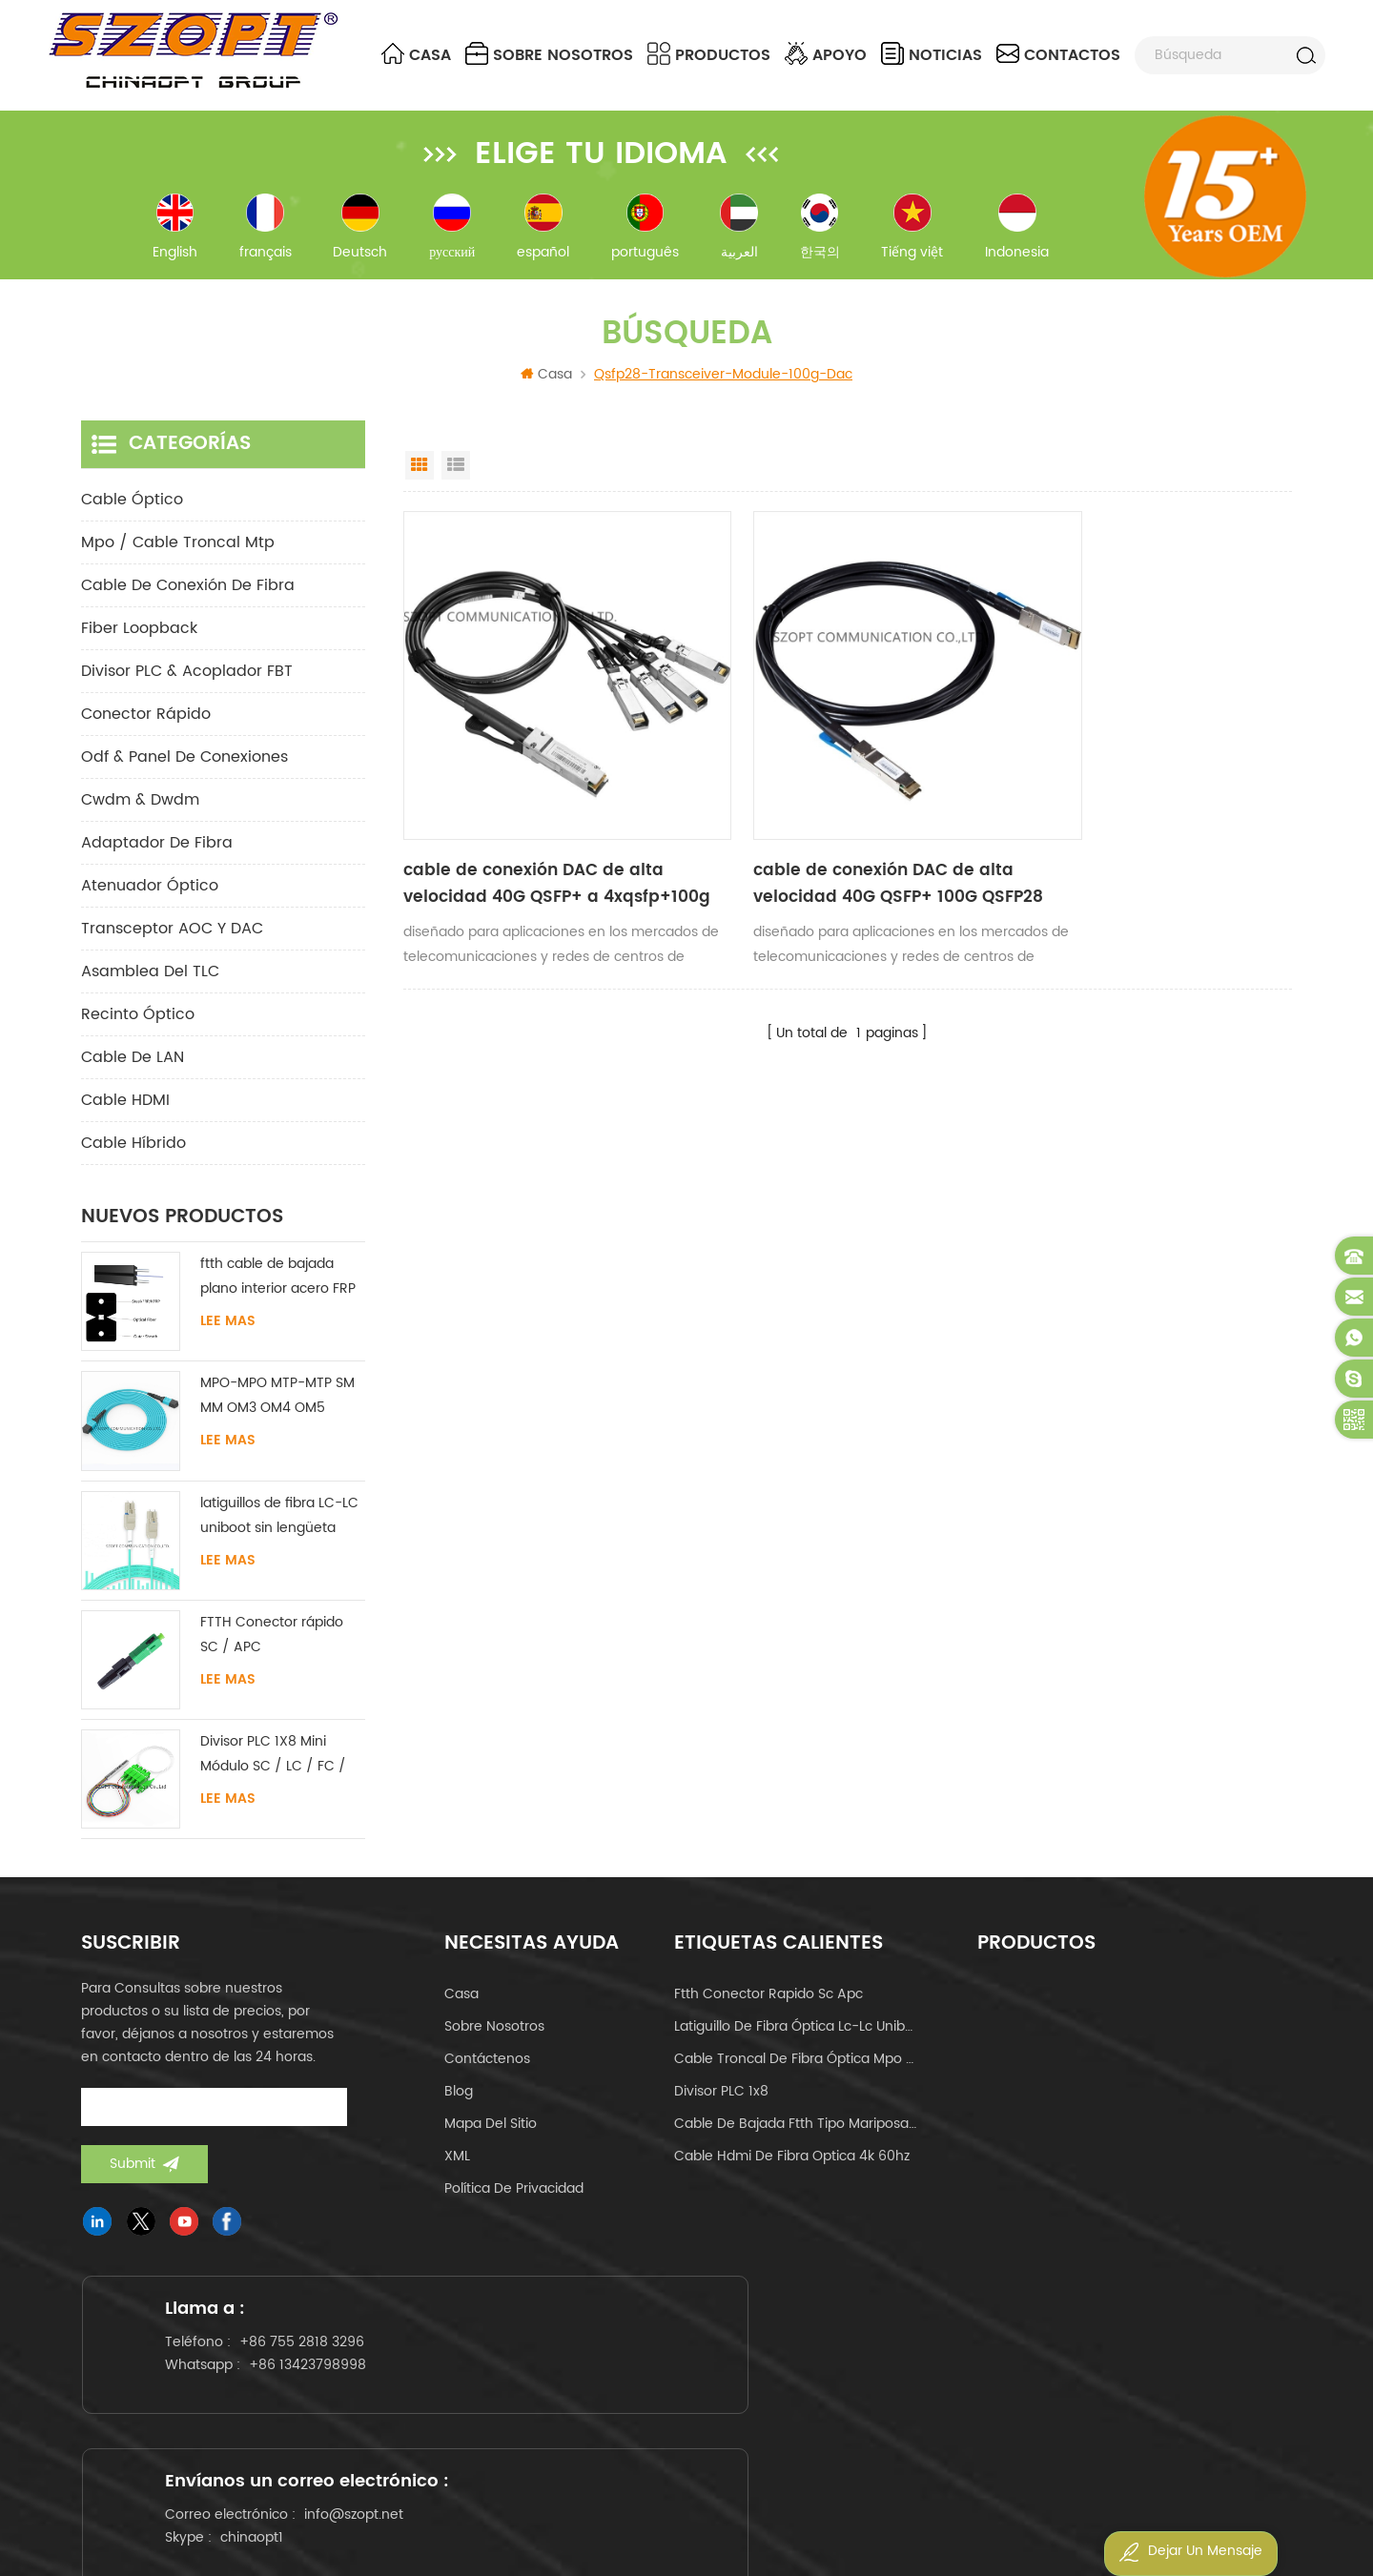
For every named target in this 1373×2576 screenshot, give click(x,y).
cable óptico (132, 513)
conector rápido (146, 727)
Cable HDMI (125, 1113)
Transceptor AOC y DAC (172, 942)
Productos (708, 55)
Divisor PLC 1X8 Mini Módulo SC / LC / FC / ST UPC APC (273, 1768)
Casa (416, 55)
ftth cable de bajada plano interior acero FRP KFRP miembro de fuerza (280, 1290)
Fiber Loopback (139, 641)
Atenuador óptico (149, 899)
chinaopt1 (672, 2418)
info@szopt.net (774, 2395)
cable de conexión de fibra (188, 598)
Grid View (419, 478)
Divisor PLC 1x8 (721, 2105)
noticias (931, 55)
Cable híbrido (133, 1156)
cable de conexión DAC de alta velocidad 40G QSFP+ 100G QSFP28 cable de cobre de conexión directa (839, 845)
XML (457, 2169)
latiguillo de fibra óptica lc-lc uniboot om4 (795, 2040)
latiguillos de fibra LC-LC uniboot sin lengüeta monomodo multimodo (279, 1528)
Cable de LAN (132, 1070)
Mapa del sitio (490, 2137)
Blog (458, 2105)
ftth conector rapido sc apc (768, 2007)
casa (461, 2007)
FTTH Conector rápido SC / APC (271, 1648)
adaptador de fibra (157, 856)
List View (455, 478)
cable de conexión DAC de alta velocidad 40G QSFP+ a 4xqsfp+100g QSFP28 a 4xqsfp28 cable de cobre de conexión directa (529, 845)
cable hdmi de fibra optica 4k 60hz (792, 2169)
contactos (1058, 55)
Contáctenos (487, 2072)
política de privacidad (514, 2202)
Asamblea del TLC (150, 984)
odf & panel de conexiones (184, 770)
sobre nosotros (549, 55)
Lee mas (228, 1334)
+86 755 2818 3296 (315, 2376)
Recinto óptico (138, 1027)
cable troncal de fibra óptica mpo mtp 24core (795, 2072)
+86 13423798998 (320, 2399)
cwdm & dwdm (140, 813)
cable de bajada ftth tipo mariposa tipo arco (795, 2137)
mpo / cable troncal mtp (178, 555)
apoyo (826, 55)
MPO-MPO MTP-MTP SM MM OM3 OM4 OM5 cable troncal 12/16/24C (279, 1409)
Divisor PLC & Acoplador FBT (187, 684)
